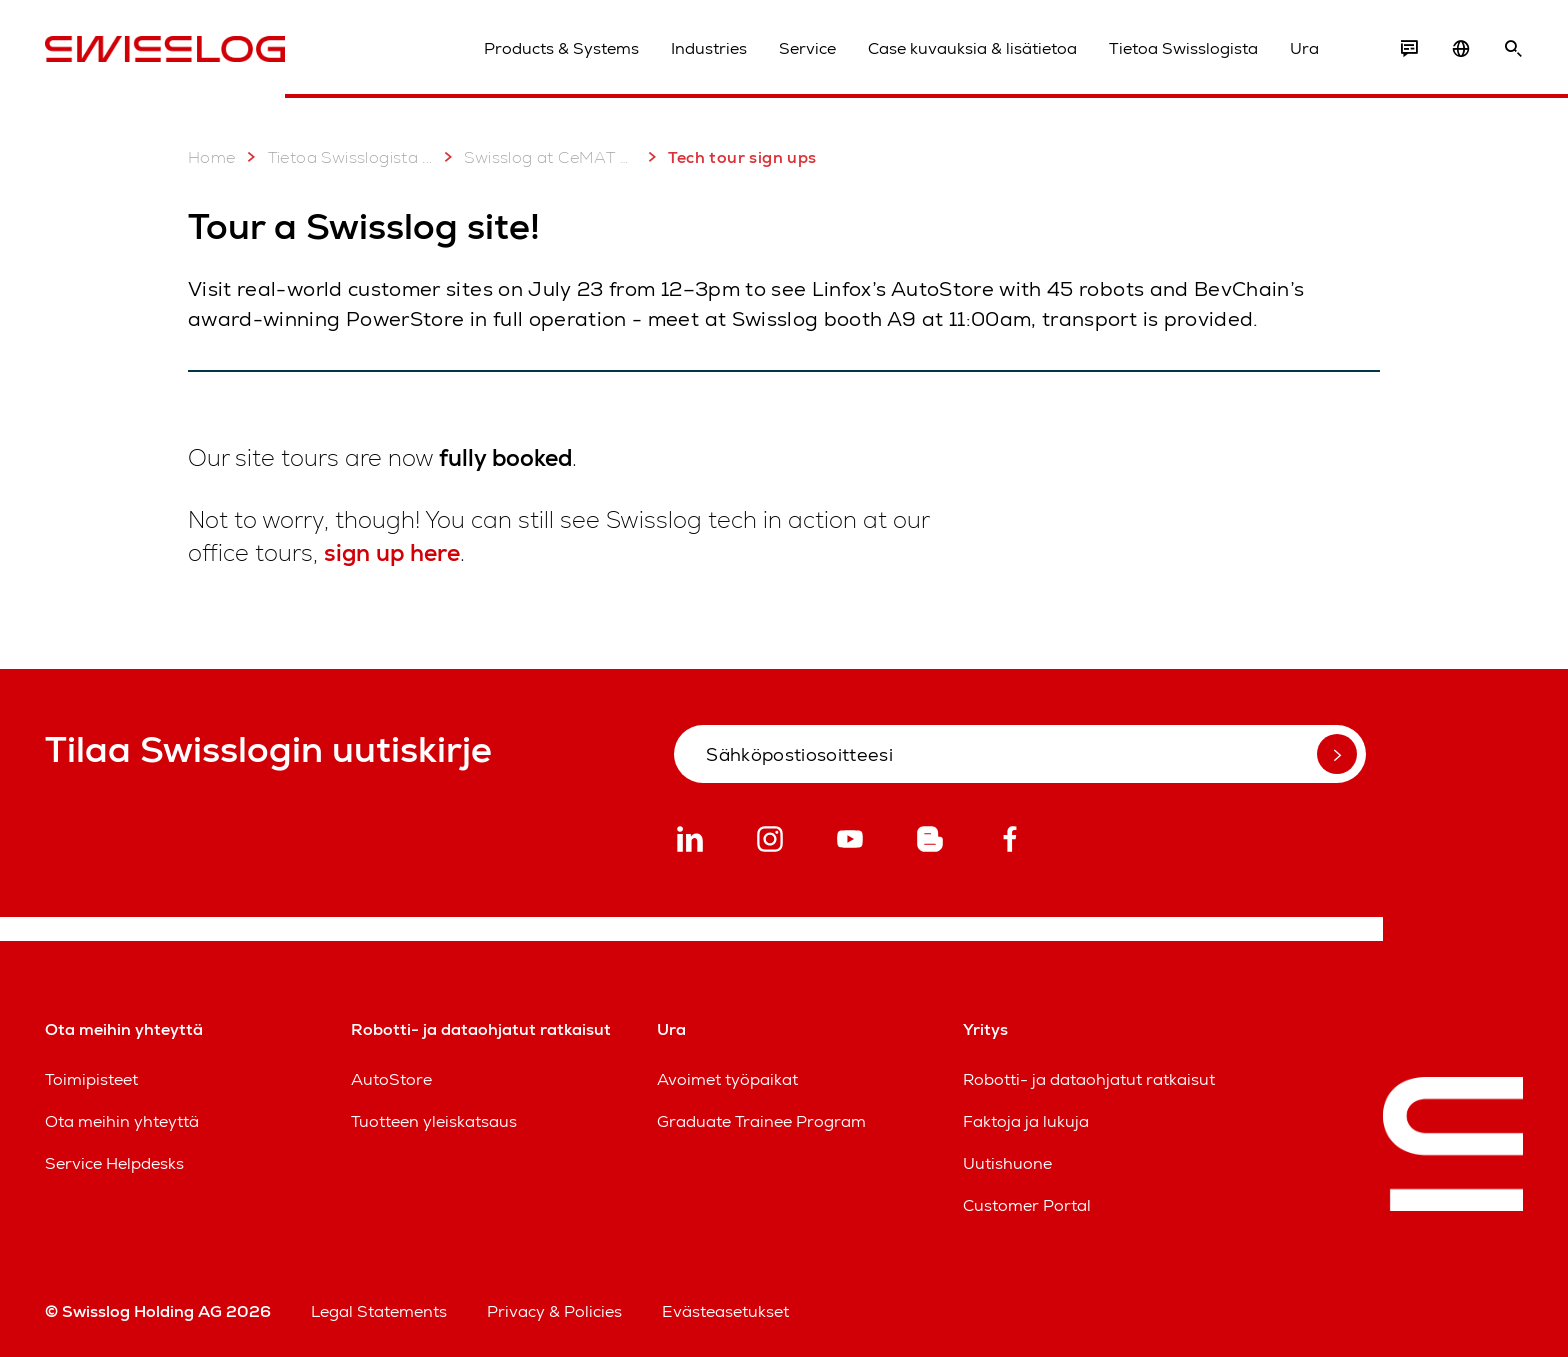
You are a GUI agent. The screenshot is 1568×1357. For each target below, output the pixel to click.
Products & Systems (561, 48)
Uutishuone (1007, 1163)
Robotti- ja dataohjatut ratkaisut (1089, 1079)
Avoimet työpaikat (727, 1079)
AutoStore (391, 1079)
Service (807, 48)
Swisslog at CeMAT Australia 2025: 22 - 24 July (536, 157)
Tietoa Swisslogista (1183, 48)
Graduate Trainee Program (761, 1121)
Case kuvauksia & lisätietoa (972, 48)
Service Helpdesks (114, 1163)
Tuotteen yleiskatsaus (434, 1121)
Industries (709, 48)
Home (212, 157)
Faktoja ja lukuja (1026, 1121)
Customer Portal (1027, 1205)
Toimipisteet (91, 1079)
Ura (1304, 48)
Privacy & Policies (554, 1311)
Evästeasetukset (725, 1311)
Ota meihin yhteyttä (122, 1121)
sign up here (392, 553)
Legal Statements (379, 1311)
